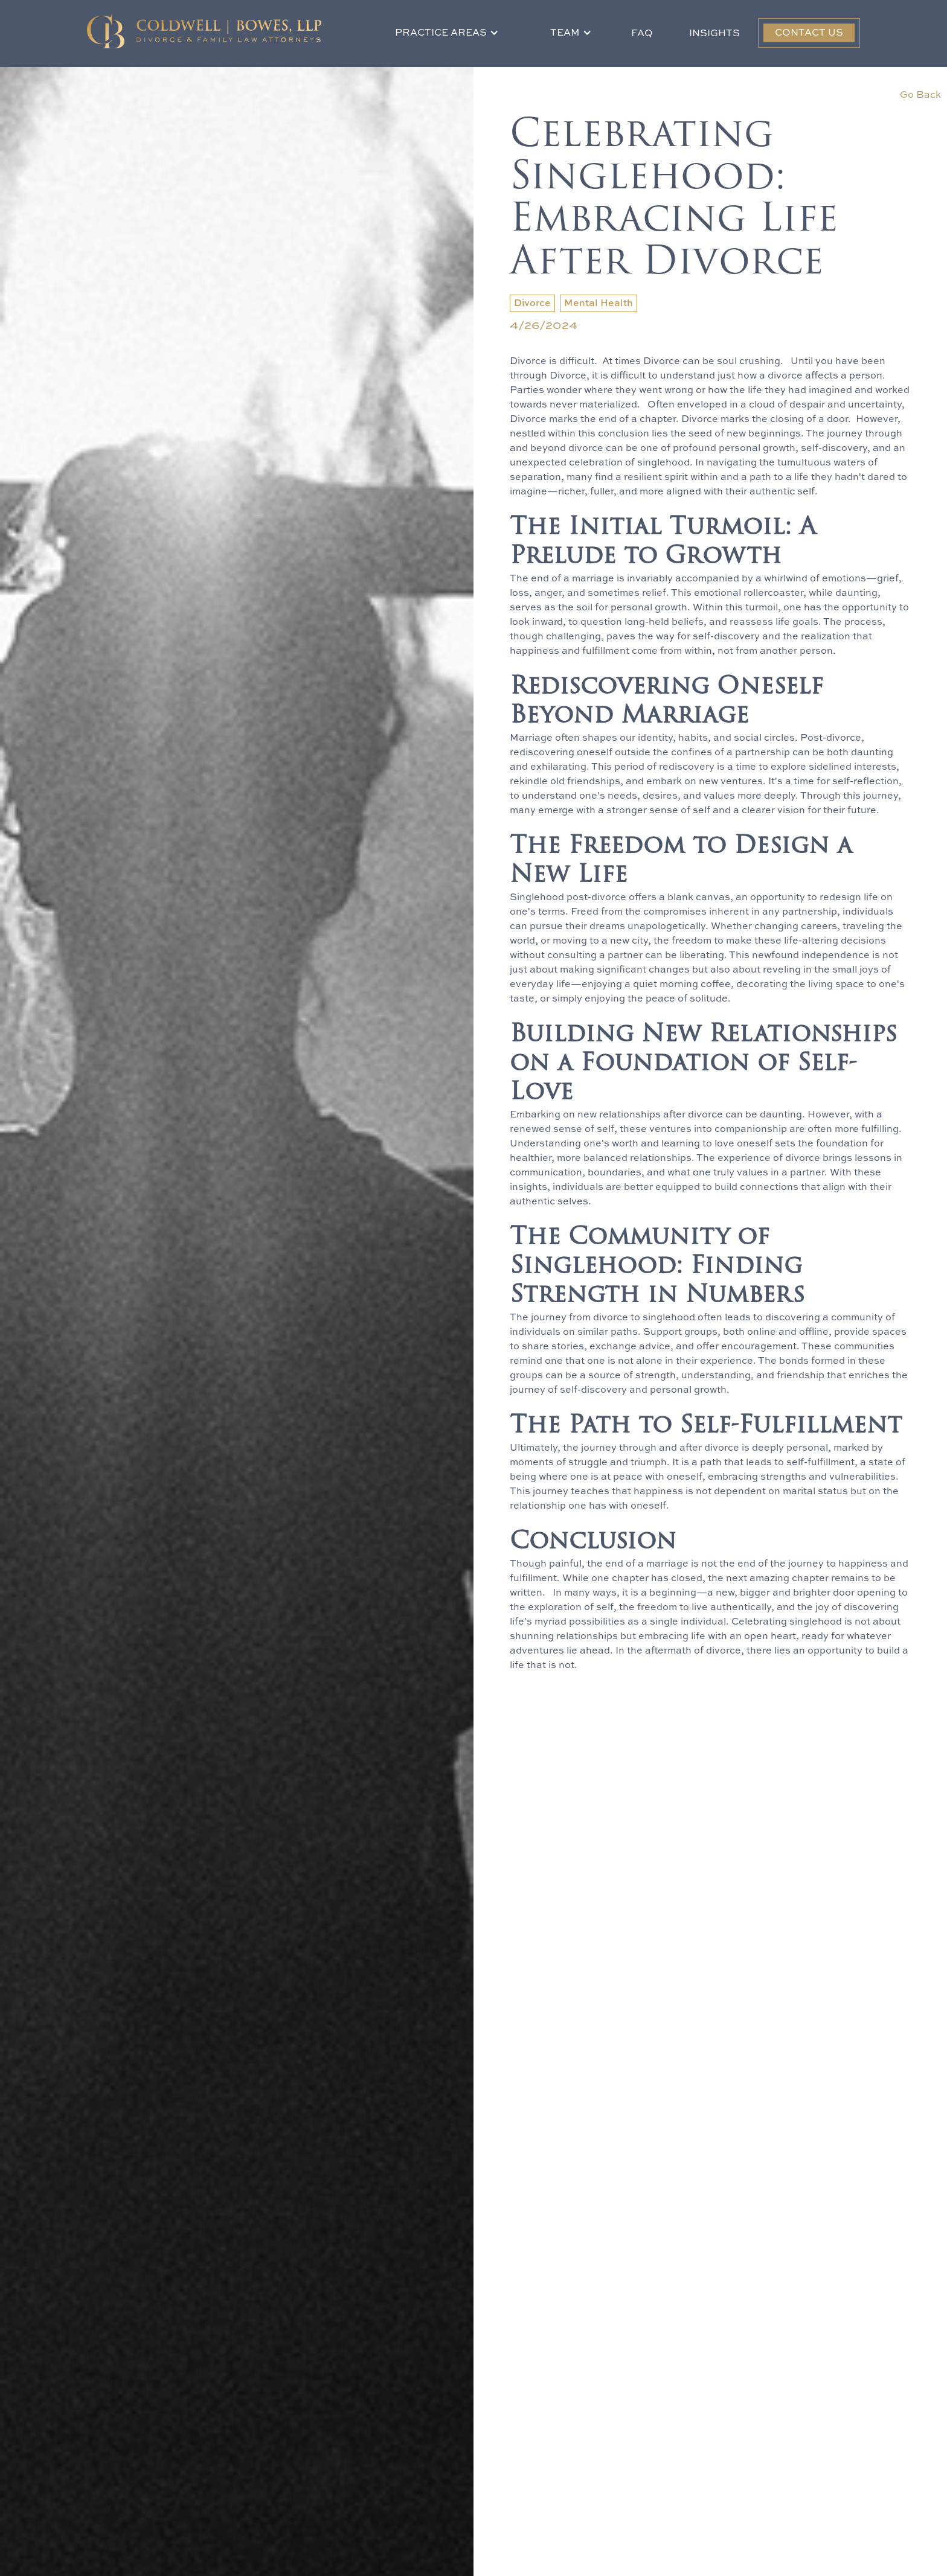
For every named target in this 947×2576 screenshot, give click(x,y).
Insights (714, 34)
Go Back (920, 95)
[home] (204, 31)
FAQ (642, 34)
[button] (447, 33)
